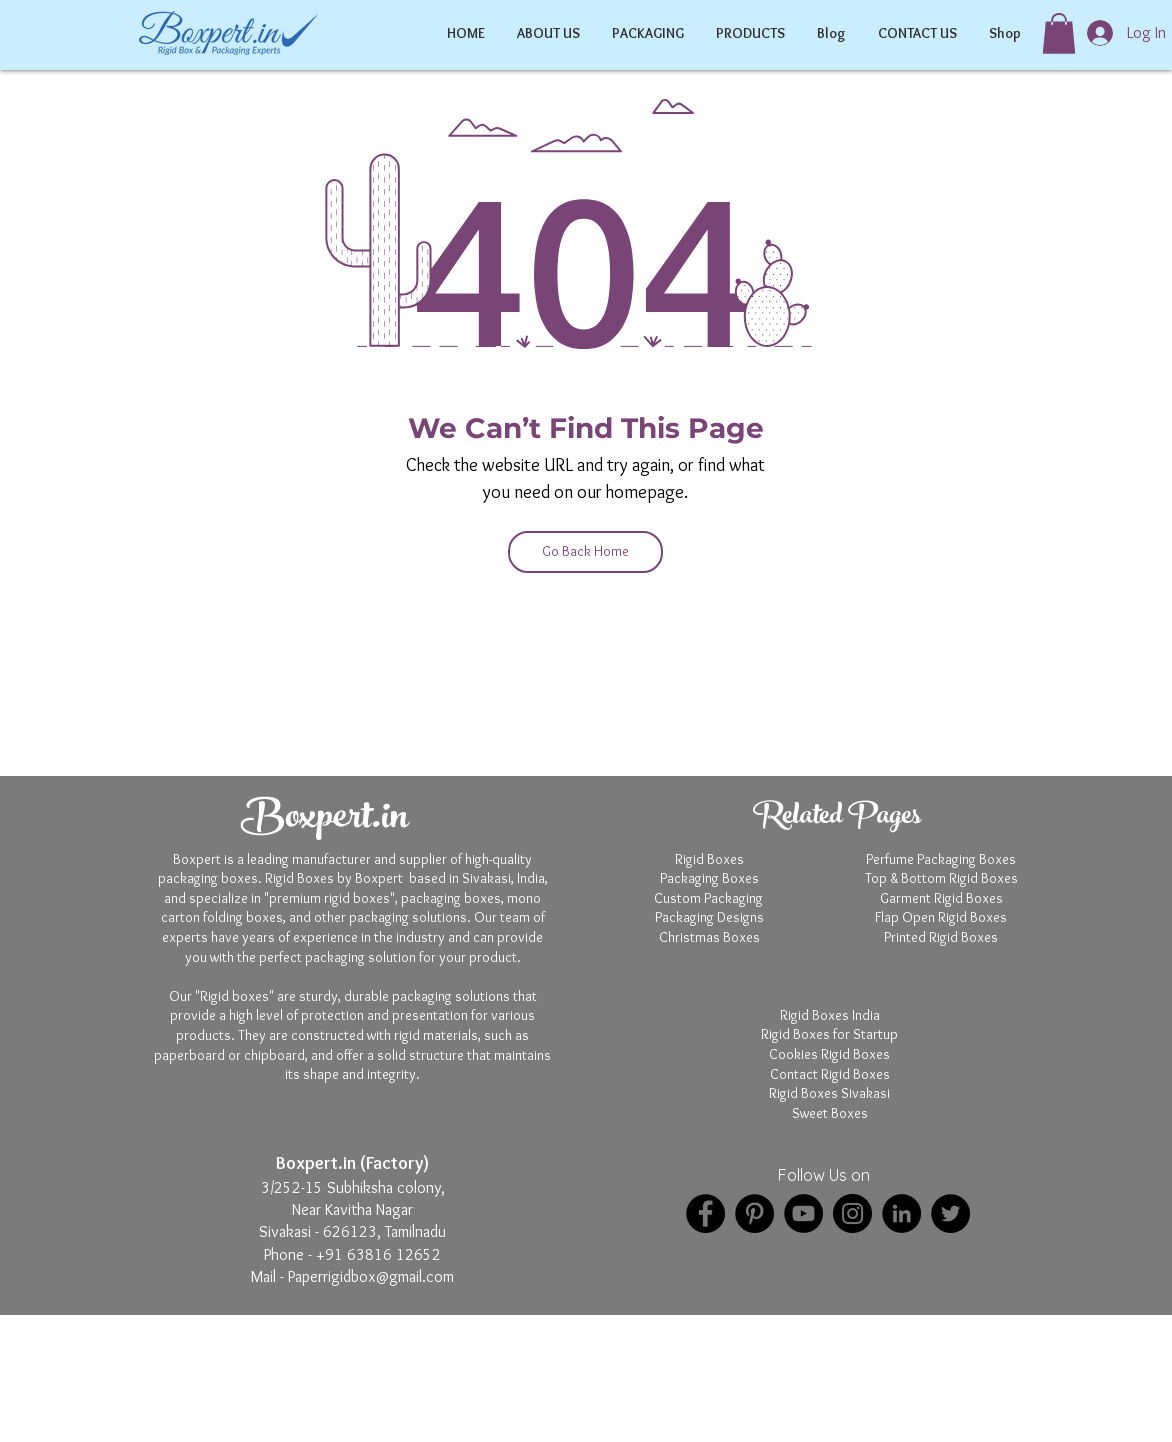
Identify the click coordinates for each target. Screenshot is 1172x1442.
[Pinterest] (754, 1213)
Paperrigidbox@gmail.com (371, 1276)
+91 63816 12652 (378, 1254)
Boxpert (540, 1410)
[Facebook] (705, 1213)
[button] (1059, 33)
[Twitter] (950, 1213)
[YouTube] (803, 1213)
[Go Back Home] (585, 552)
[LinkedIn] (901, 1213)
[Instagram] (852, 1213)
